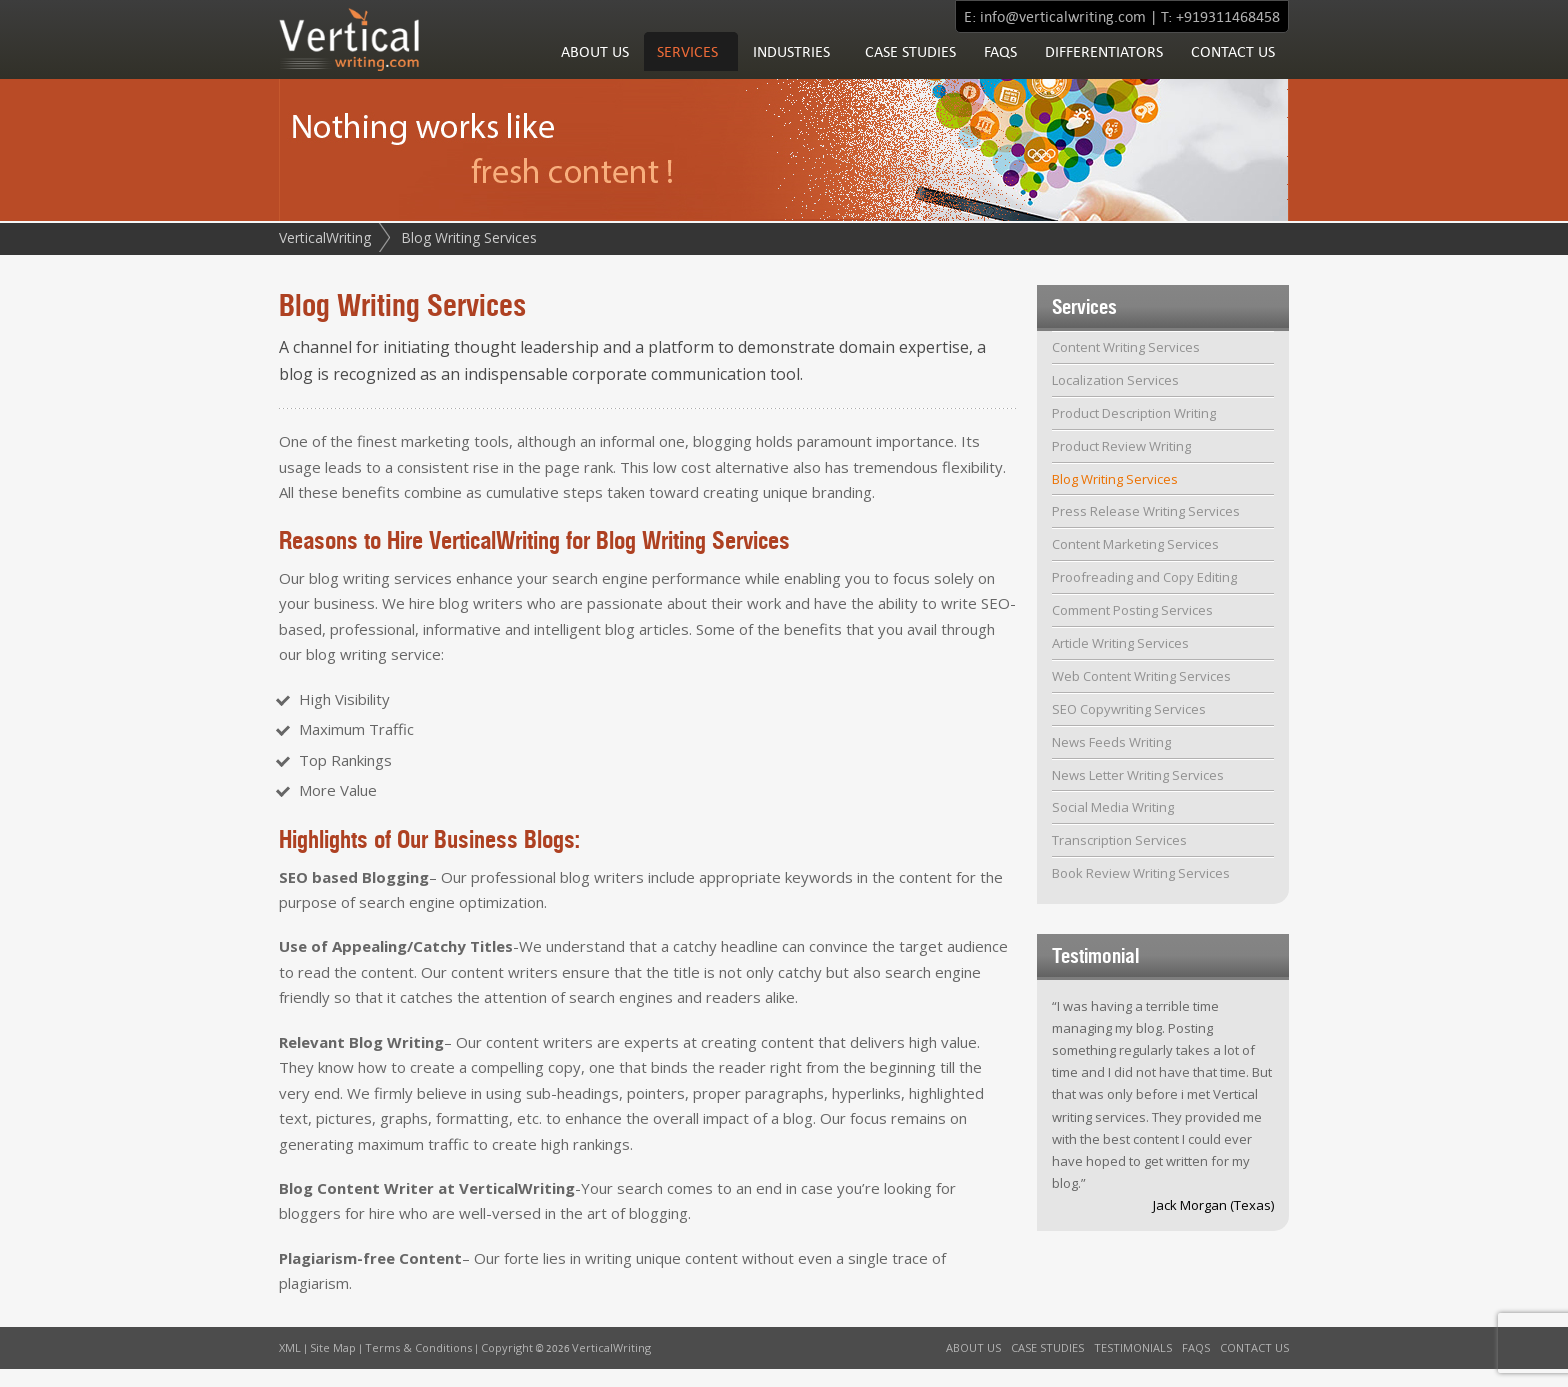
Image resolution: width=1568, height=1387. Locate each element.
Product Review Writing (1121, 464)
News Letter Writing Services (1138, 793)
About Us (595, 69)
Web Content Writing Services (1141, 694)
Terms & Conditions (418, 1365)
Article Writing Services (1120, 661)
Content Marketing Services (1135, 562)
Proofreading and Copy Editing (1144, 595)
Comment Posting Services (1132, 628)
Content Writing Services (1126, 365)
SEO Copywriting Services (1129, 727)
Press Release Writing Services (1146, 529)
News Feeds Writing (1111, 760)
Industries (791, 69)
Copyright (507, 1365)
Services (687, 69)
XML (290, 1365)
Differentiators (1104, 69)
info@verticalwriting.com (1063, 16)
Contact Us (1233, 69)
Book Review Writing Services (1141, 891)
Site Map (333, 1365)
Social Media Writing (1113, 825)
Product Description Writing (1134, 431)
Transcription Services (1119, 858)
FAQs (1000, 69)
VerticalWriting (325, 255)
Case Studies (910, 69)
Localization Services (1115, 398)
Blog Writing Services (1115, 497)
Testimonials (1133, 1365)
